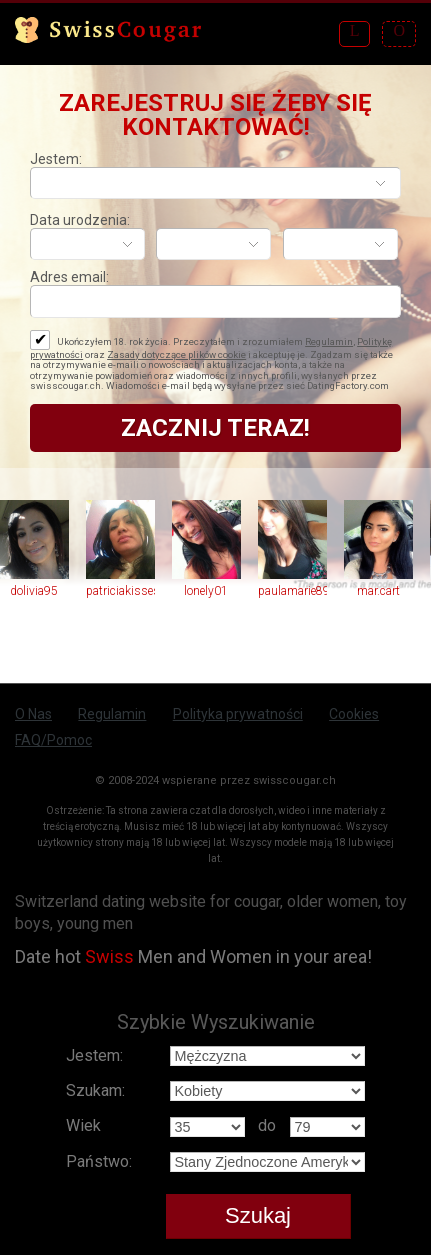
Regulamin (329, 341)
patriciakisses (120, 591)
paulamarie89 (292, 591)
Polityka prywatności (238, 714)
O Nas (33, 714)
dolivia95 (34, 591)
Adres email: (69, 277)
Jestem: (56, 159)
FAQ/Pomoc (53, 740)
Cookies (354, 714)
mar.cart (378, 591)
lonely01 (206, 591)
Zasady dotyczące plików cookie (176, 354)
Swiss (109, 956)
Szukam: (95, 1090)
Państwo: (99, 1161)
